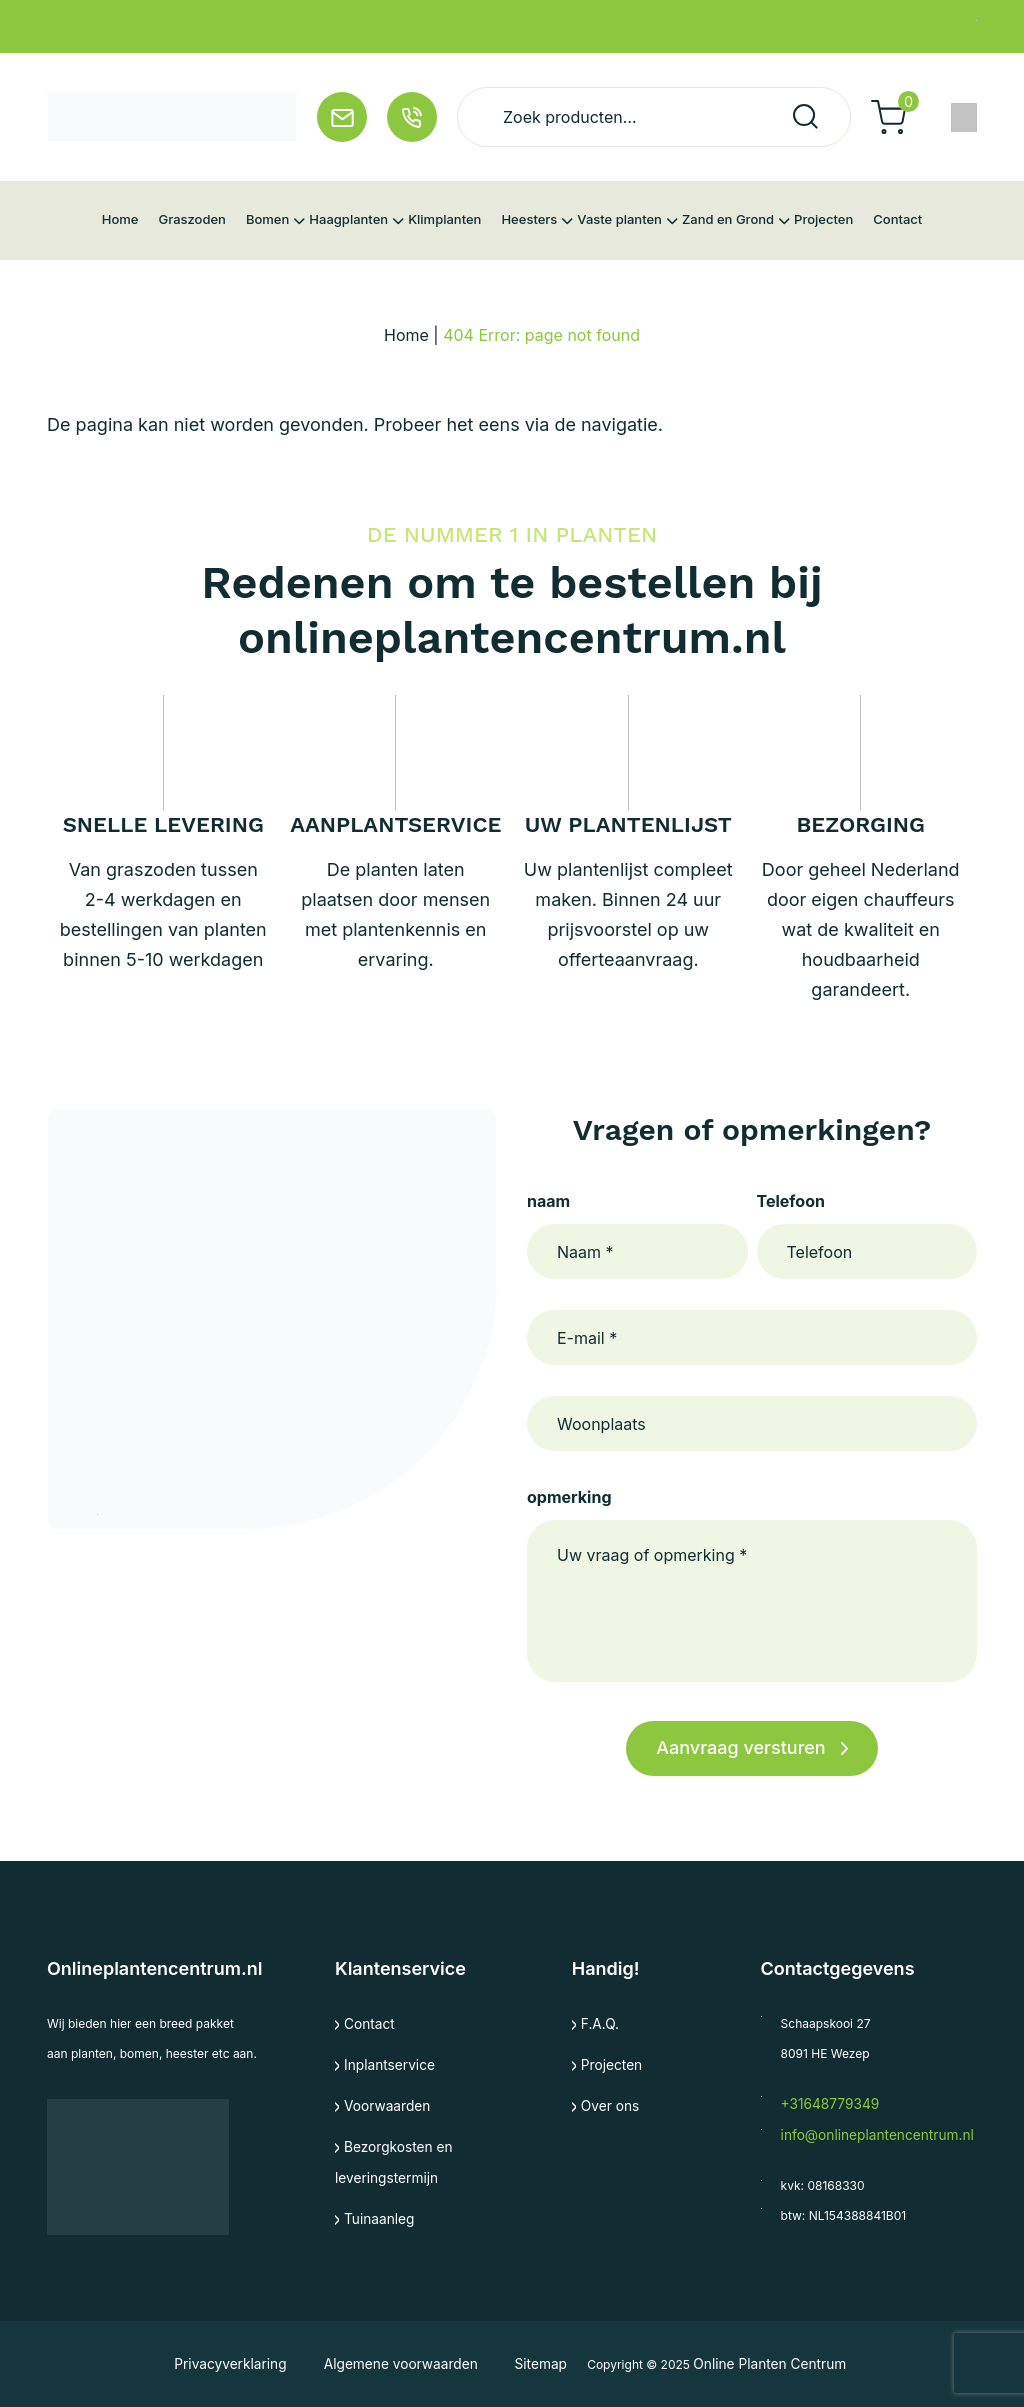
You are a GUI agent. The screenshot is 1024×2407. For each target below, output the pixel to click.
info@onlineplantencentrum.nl (865, 2133)
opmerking (569, 1497)
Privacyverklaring (246, 2363)
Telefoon (791, 1201)
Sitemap (528, 2363)
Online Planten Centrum (759, 2363)
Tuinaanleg (375, 2213)
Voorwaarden (382, 2103)
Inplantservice (384, 2063)
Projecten (608, 2063)
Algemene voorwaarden (398, 2363)
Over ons (606, 2103)
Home (406, 335)
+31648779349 (824, 2103)
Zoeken (805, 116)
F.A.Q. (597, 2023)
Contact (366, 2023)
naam (548, 1201)
